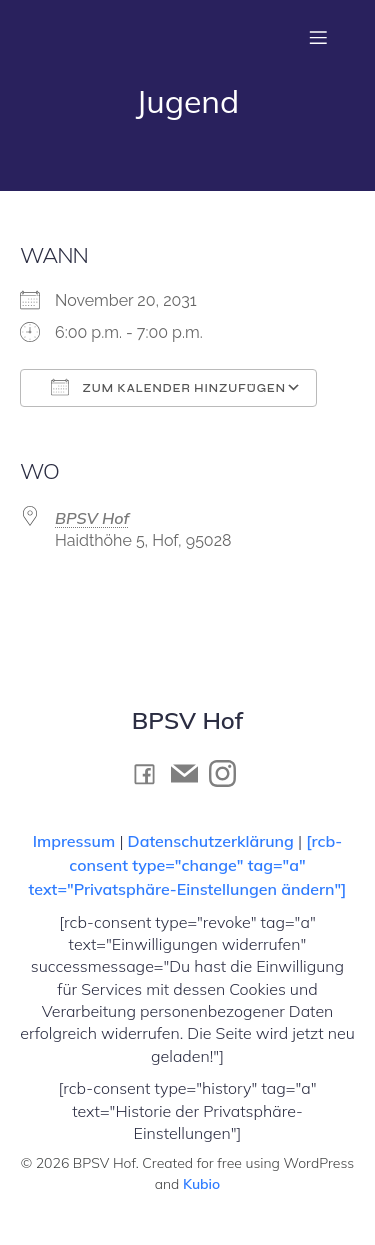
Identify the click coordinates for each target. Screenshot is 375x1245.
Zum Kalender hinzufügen (168, 387)
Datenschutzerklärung (211, 841)
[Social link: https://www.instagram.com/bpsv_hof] (228, 773)
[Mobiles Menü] (318, 37)
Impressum (76, 841)
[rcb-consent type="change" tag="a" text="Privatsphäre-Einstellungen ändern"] (188, 865)
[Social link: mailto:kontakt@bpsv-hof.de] (190, 773)
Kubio (201, 1184)
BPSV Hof (92, 518)
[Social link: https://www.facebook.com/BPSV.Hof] (150, 773)
